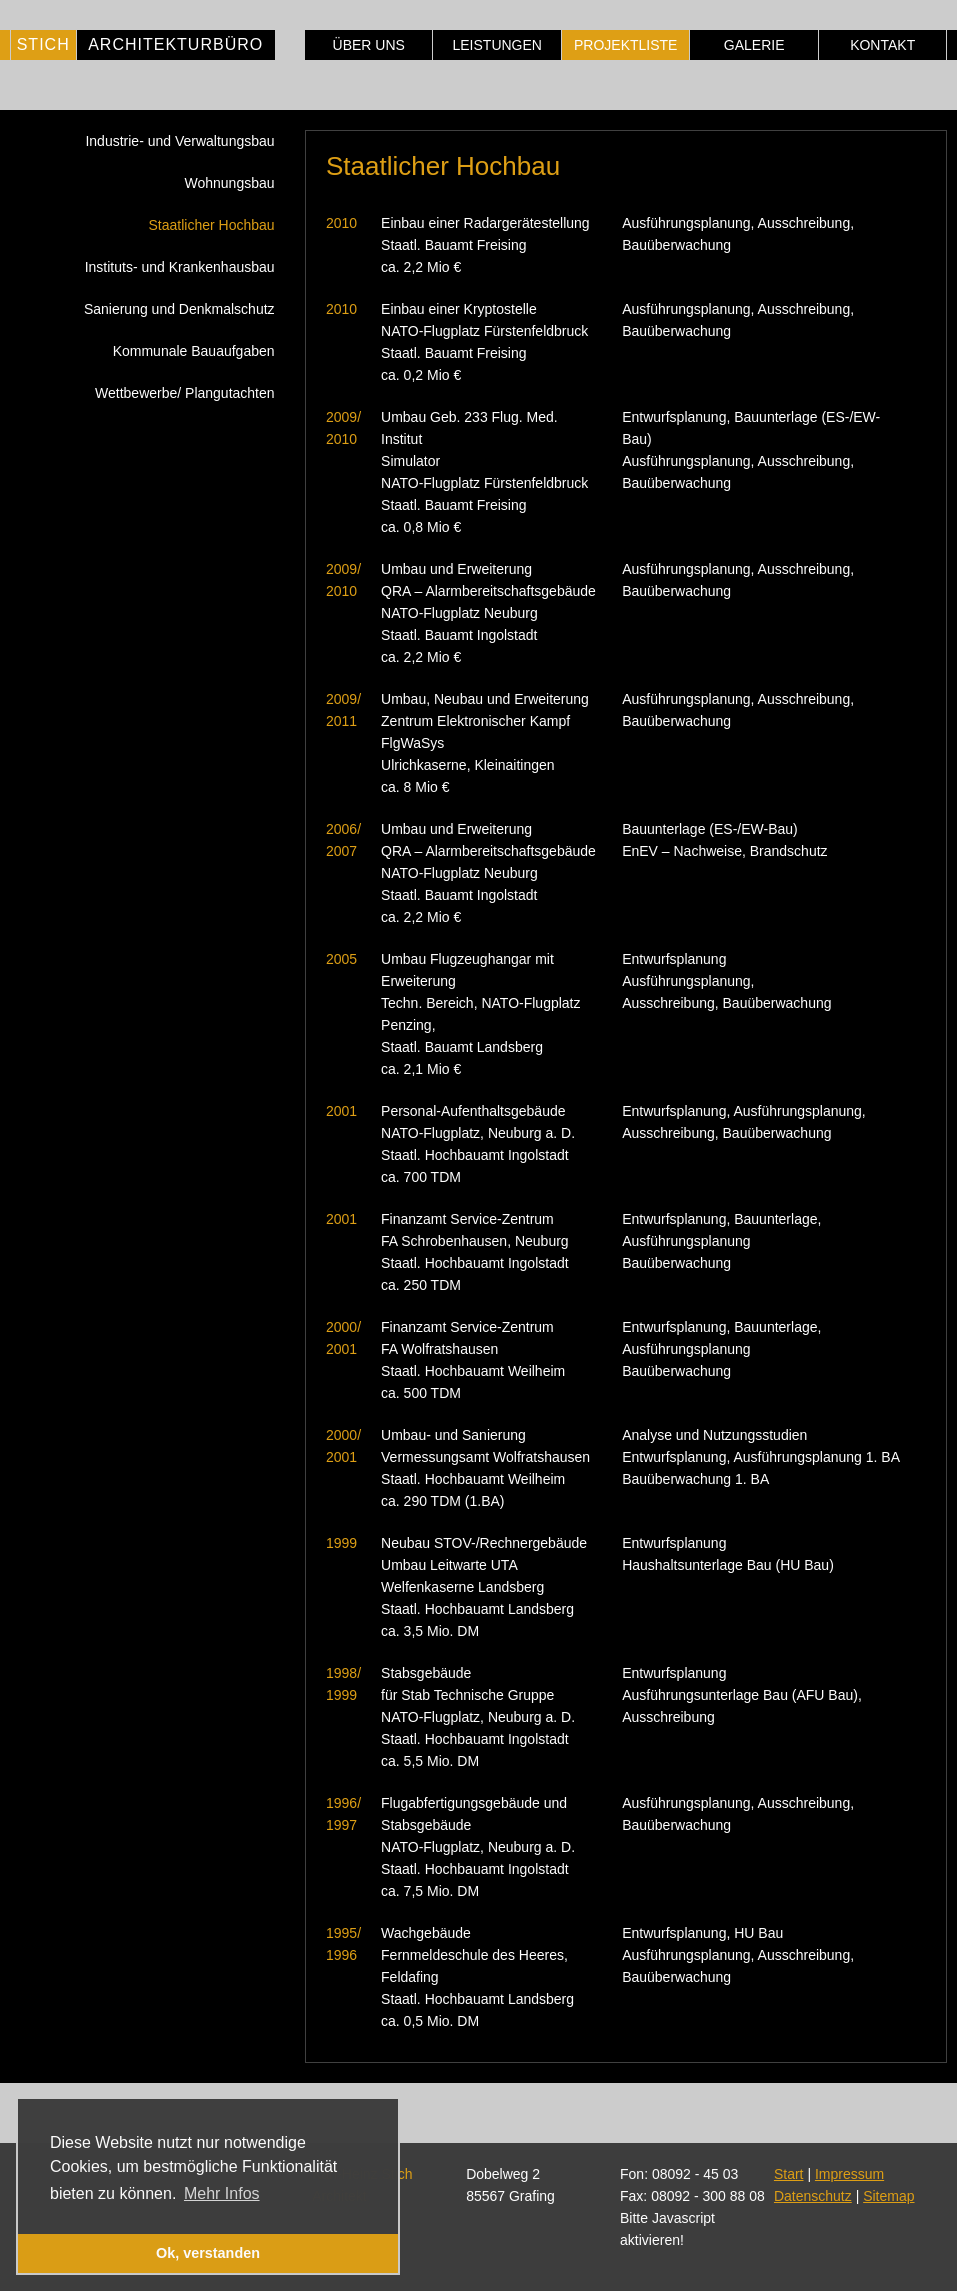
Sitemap (888, 2196)
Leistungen (496, 45)
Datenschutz (813, 2196)
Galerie (754, 45)
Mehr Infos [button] (222, 2193)
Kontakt (882, 45)
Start (789, 2174)
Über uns (369, 45)
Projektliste (625, 45)
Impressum (849, 2174)
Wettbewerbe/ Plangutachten (185, 393)
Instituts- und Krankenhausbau (180, 267)
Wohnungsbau (230, 183)
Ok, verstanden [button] (208, 2253)
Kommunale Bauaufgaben (194, 351)
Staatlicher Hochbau (211, 225)
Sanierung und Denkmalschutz (179, 309)
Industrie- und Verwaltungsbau (179, 141)
